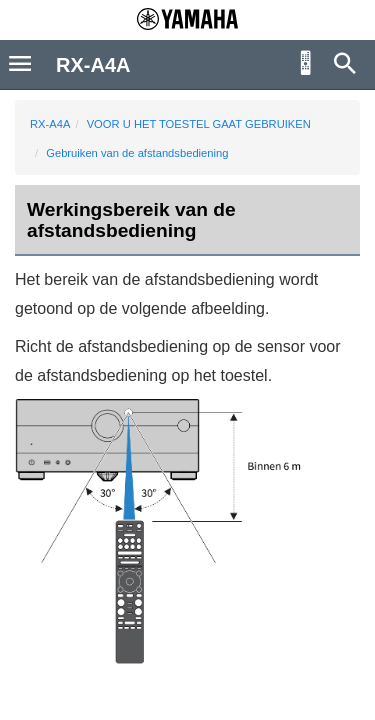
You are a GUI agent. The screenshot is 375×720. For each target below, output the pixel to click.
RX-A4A (50, 124)
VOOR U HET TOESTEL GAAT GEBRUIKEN (199, 124)
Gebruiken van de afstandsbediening (137, 153)
